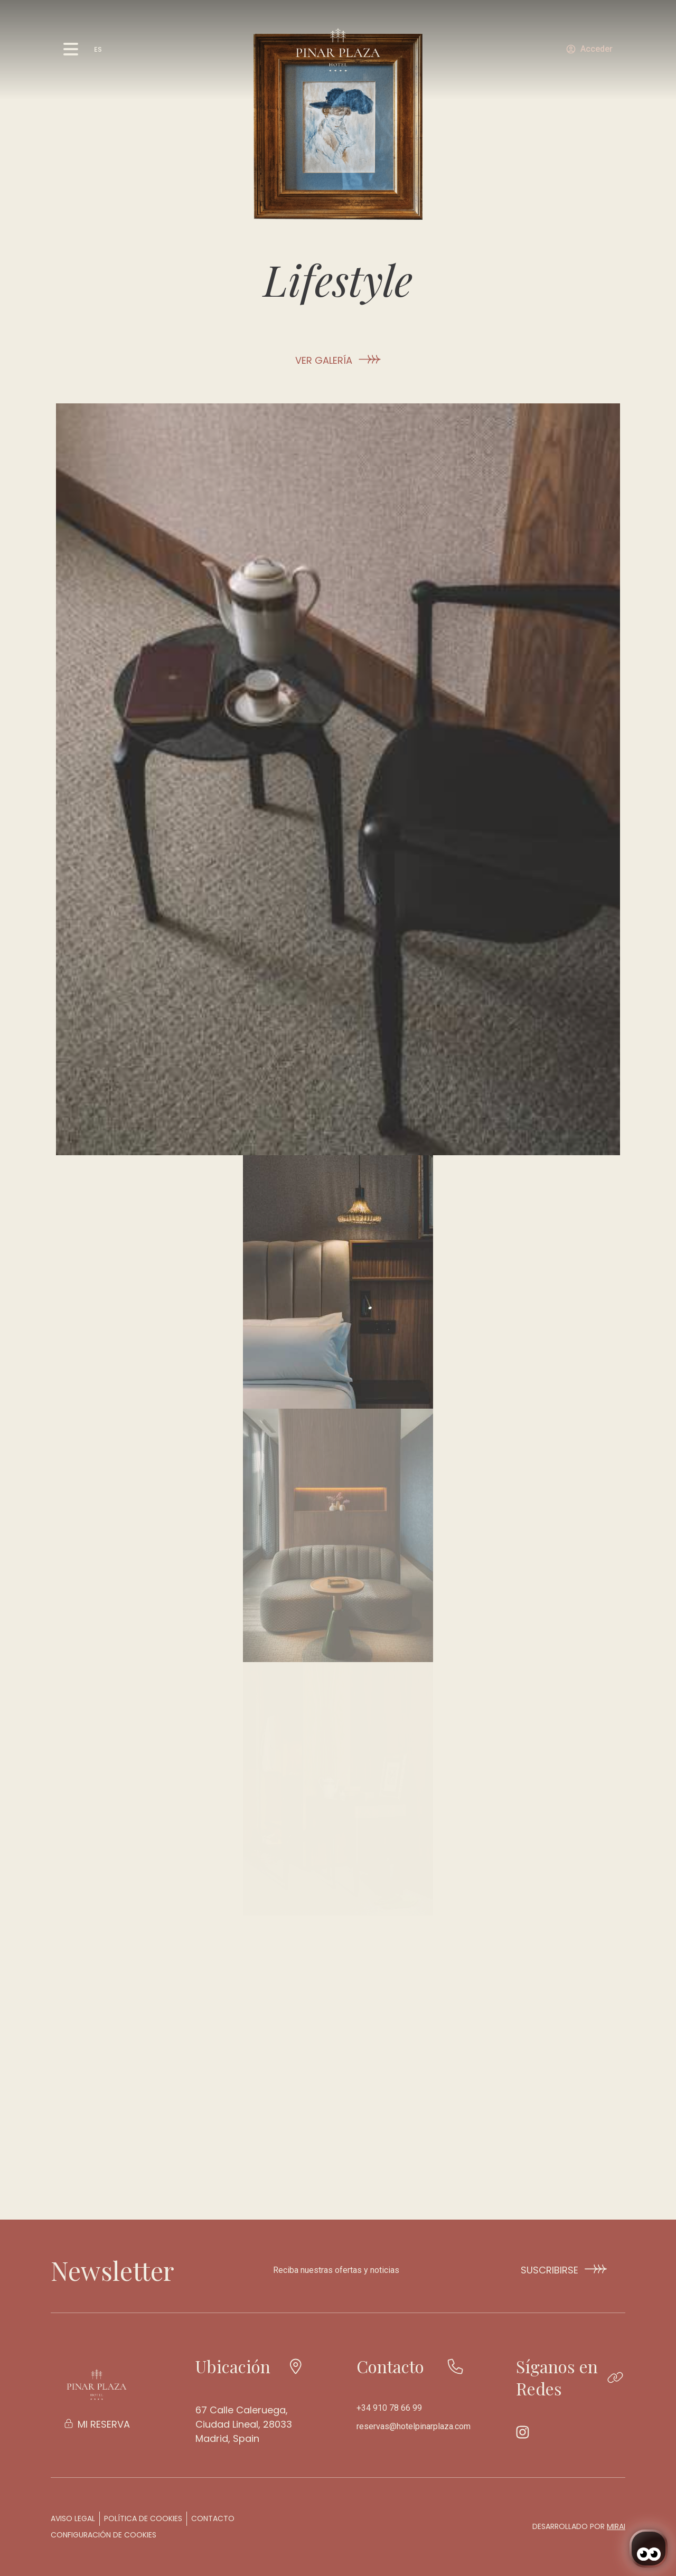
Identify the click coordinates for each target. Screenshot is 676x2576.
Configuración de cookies (103, 2535)
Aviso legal (73, 2518)
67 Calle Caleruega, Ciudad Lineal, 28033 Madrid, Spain (243, 2424)
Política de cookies (143, 2518)
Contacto (212, 2518)
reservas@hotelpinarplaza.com (413, 2426)
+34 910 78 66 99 (389, 2408)
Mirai (616, 2526)
